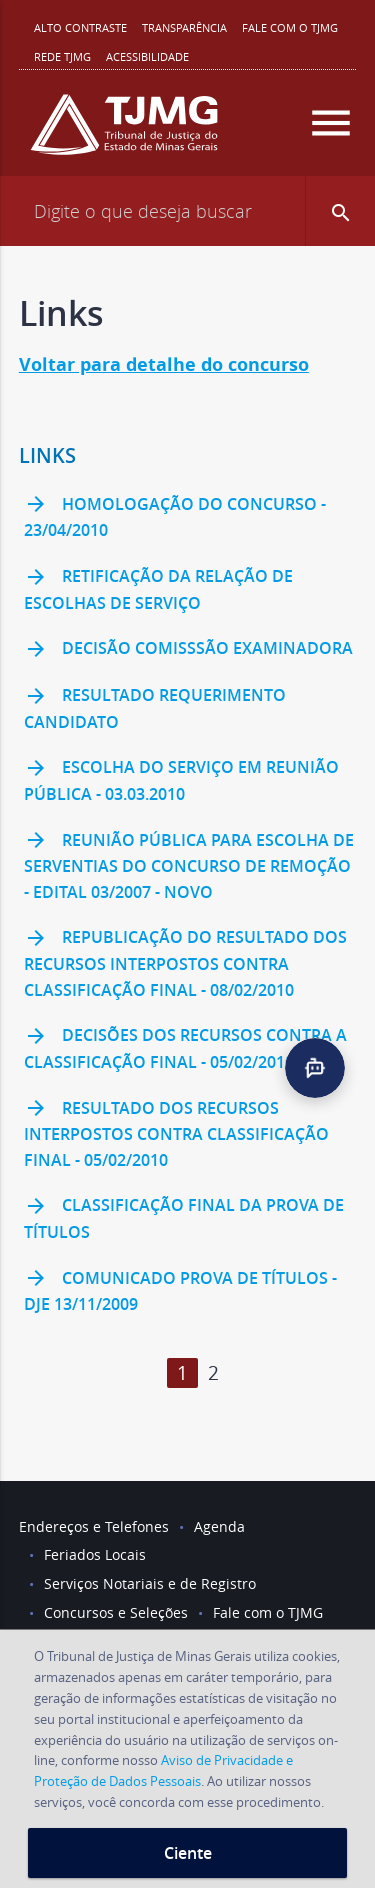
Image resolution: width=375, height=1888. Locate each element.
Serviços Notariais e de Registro (150, 1583)
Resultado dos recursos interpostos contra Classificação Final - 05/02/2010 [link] (176, 1133)
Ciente (188, 1853)
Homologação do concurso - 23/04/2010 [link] (175, 516)
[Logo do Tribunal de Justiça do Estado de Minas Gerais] (124, 132)
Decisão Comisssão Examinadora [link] (188, 650)
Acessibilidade (147, 56)
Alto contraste (80, 27)
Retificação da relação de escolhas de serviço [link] (158, 589)
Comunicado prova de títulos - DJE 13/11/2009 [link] (180, 1290)
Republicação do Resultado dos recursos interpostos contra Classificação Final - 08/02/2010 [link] (185, 963)
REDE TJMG (62, 56)
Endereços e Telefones (94, 1526)
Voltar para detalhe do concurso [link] (164, 364)
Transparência (184, 27)
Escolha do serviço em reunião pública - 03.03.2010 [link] (181, 780)
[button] (340, 211)
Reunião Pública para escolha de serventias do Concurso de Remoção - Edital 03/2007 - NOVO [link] (189, 865)
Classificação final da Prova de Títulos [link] (184, 1218)
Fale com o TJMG (290, 27)
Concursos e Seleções (116, 1612)
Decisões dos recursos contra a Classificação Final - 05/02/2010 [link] (185, 1048)
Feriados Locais (95, 1554)
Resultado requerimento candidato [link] (155, 708)
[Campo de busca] (187, 211)
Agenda (219, 1526)
